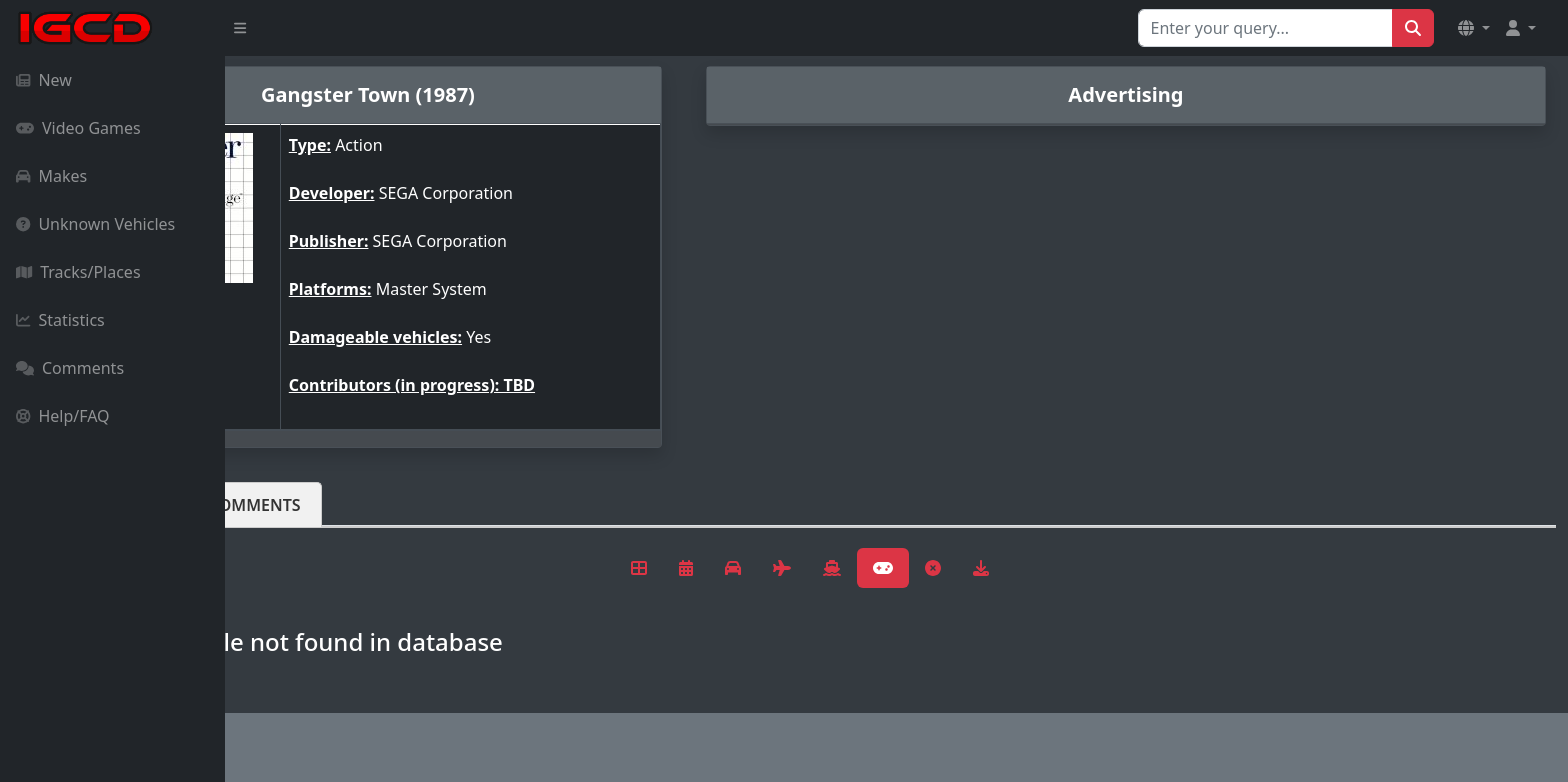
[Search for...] (1265, 28)
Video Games (78, 128)
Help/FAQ (63, 416)
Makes (51, 176)
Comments (70, 368)
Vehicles (298, 505)
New (44, 80)
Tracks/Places (78, 272)
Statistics (60, 320)
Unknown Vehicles (95, 224)
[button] (1474, 28)
